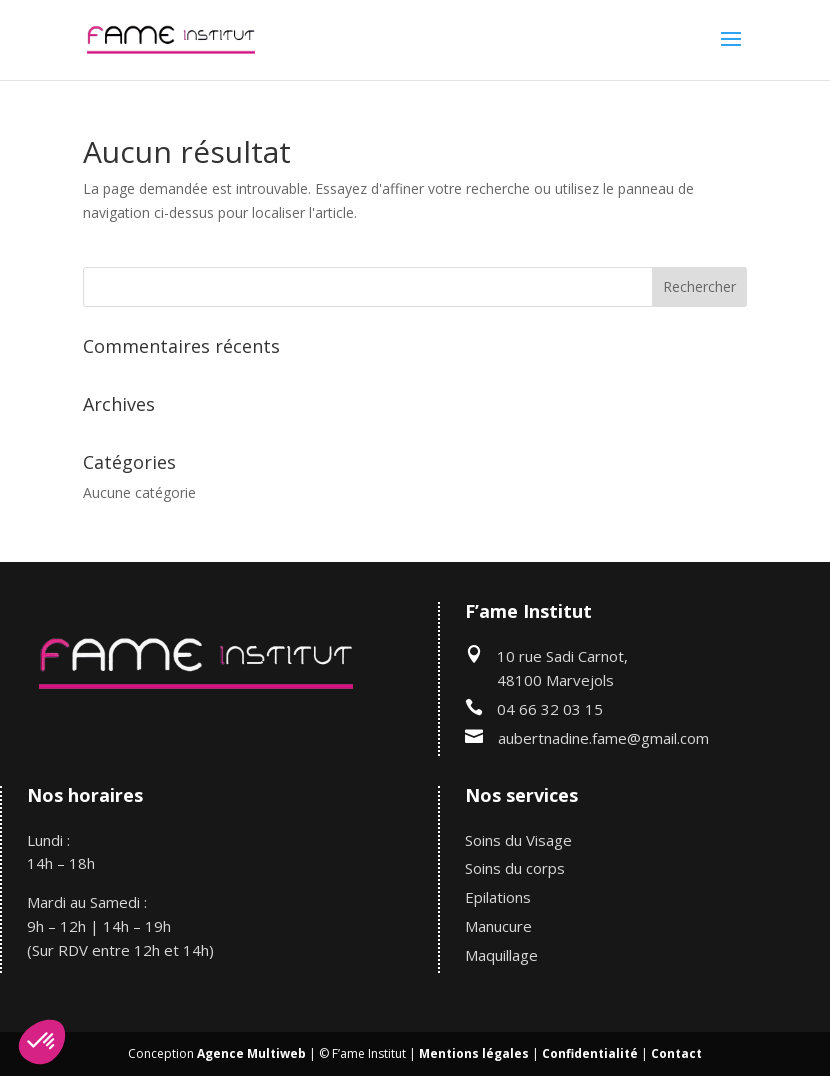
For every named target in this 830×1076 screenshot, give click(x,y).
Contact (676, 1053)
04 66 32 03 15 (550, 709)
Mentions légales (474, 1053)
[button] (42, 1042)
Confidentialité (590, 1053)
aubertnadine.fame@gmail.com (603, 738)
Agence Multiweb (251, 1053)
